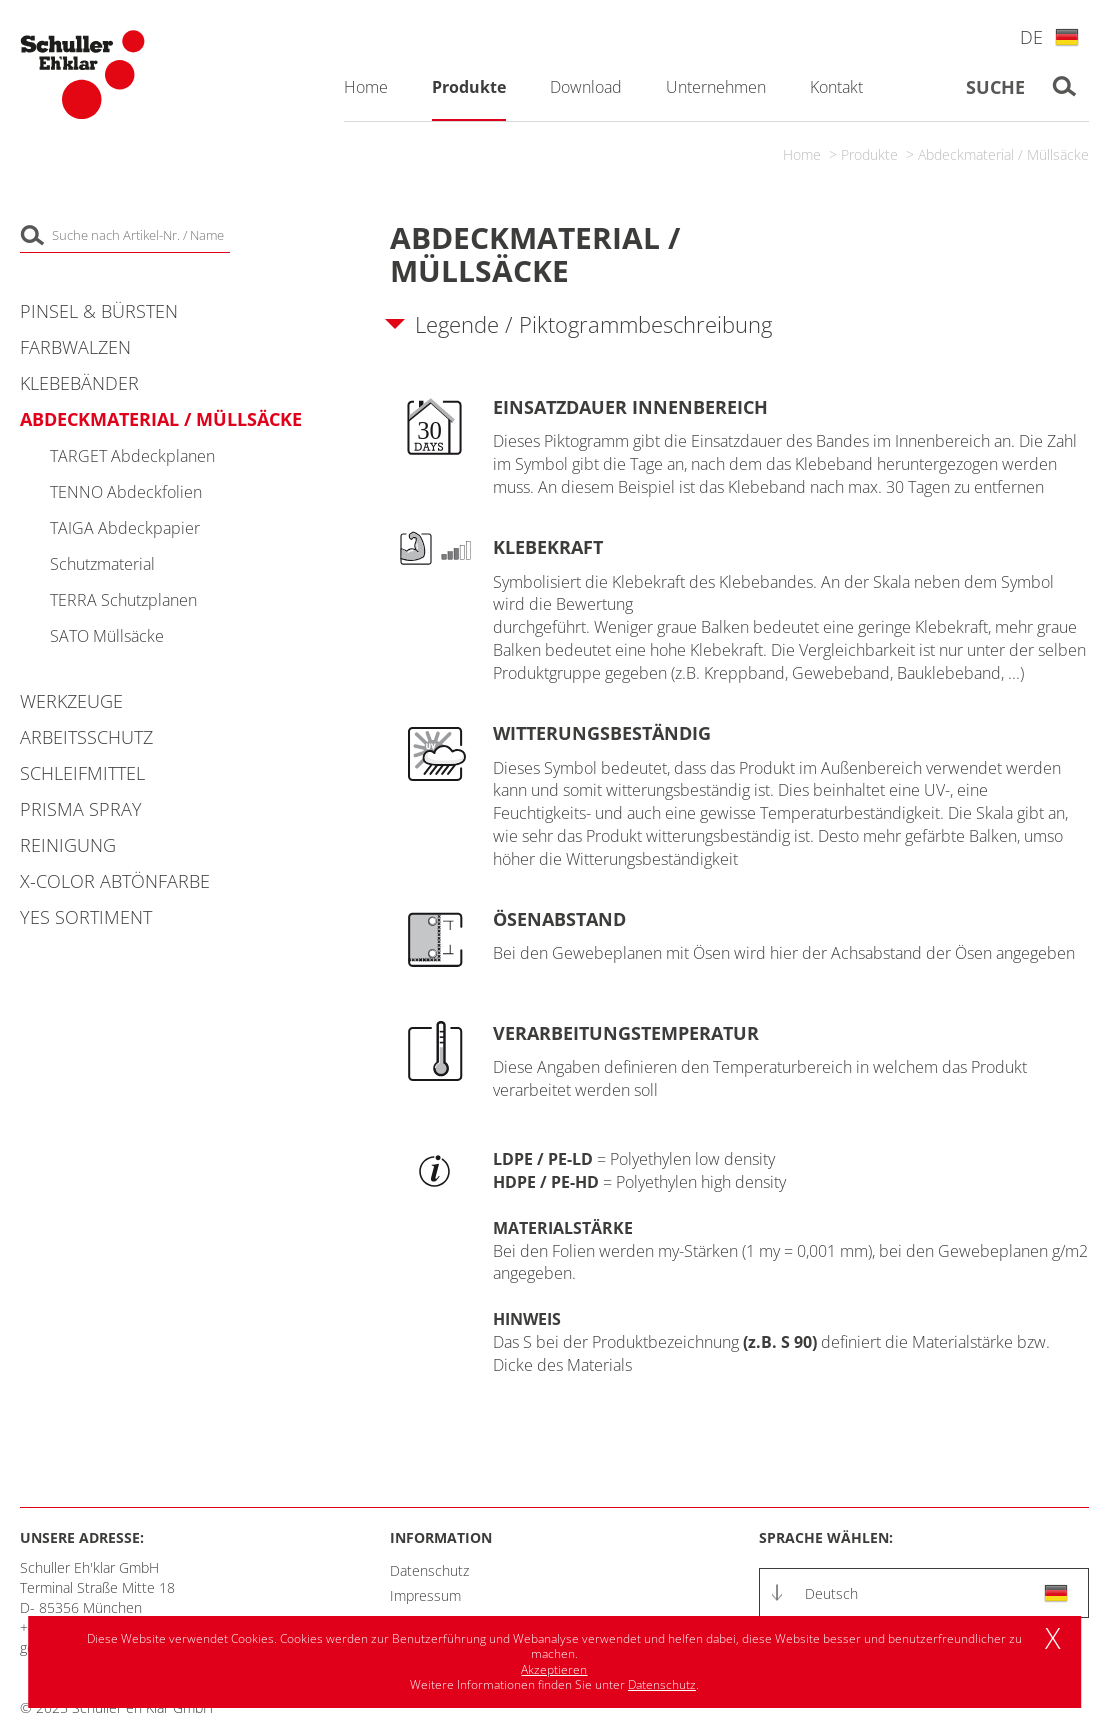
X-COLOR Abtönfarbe (115, 881)
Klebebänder (79, 383)
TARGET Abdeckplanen (132, 456)
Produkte (869, 154)
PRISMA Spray (81, 809)
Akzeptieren (554, 1669)
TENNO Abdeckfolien (126, 492)
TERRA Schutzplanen (123, 600)
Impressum (425, 1595)
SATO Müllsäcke (107, 636)
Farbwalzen (75, 347)
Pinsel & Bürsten (99, 311)
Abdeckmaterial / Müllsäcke (1003, 154)
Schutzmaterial (102, 564)
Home (802, 154)
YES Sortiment (86, 917)
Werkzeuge (71, 701)
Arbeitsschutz (86, 737)
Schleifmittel (82, 773)
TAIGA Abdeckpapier (125, 528)
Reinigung (68, 845)
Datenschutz (429, 1570)
